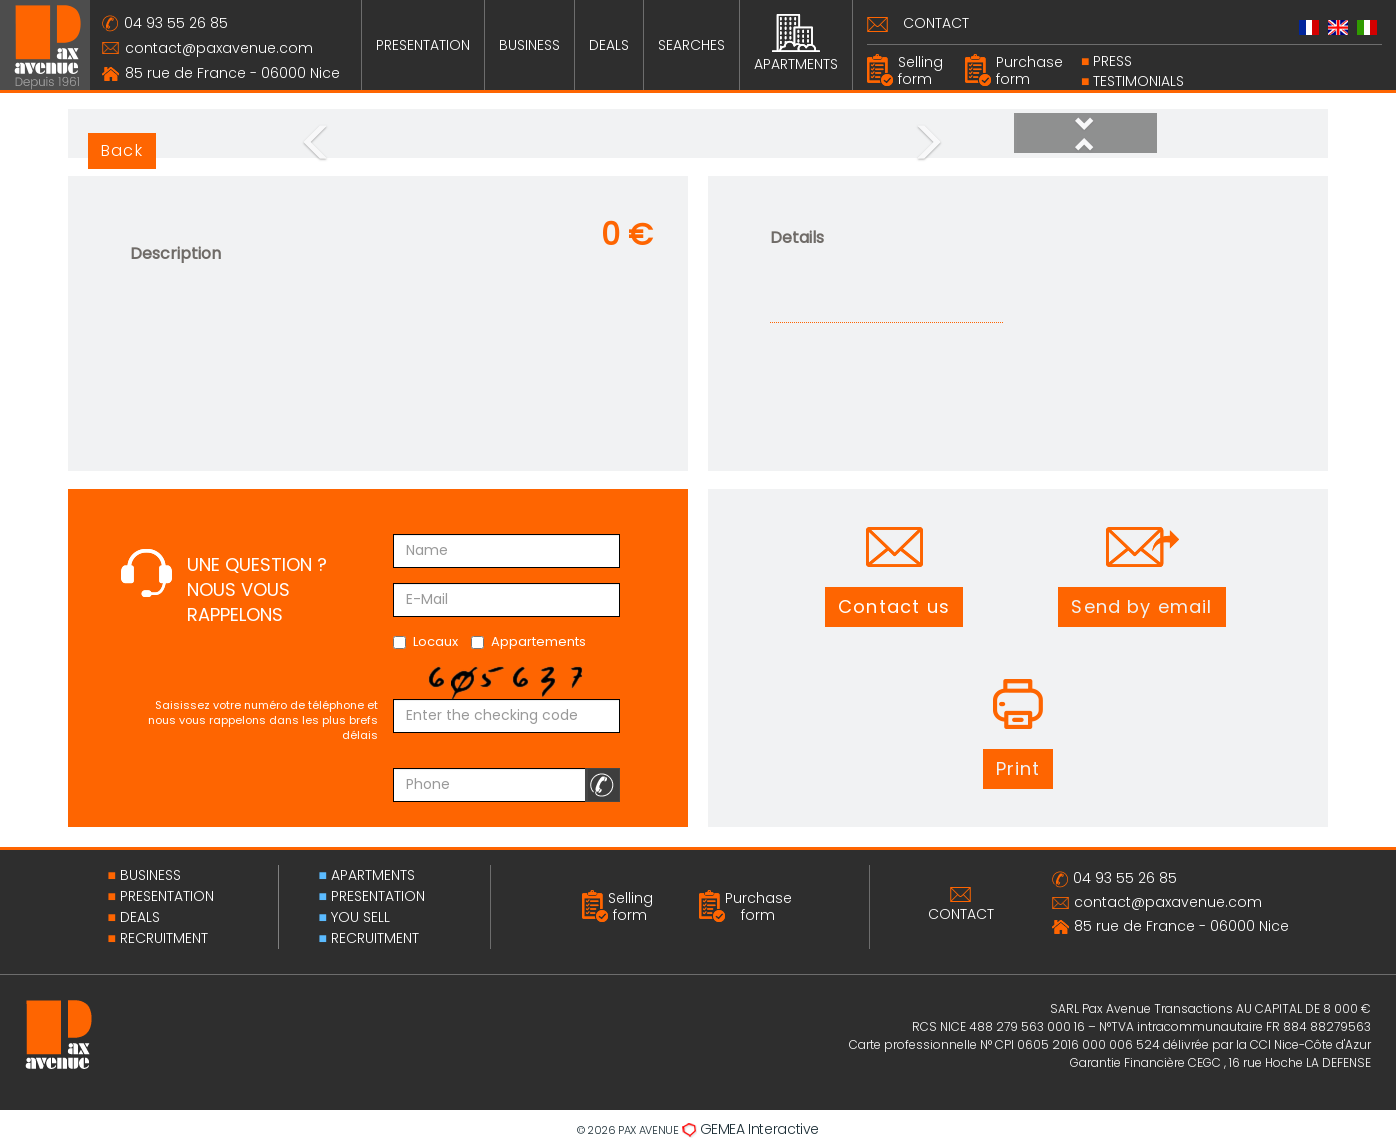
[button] (1085, 143)
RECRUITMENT (164, 938)
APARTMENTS (796, 44)
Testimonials (1138, 81)
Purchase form (1029, 70)
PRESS (1112, 61)
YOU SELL (360, 917)
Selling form (920, 70)
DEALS (609, 45)
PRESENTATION (423, 45)
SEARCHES (691, 45)
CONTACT (936, 23)
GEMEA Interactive (759, 1129)
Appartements (528, 641)
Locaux (425, 641)
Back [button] (122, 150)
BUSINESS (529, 45)
